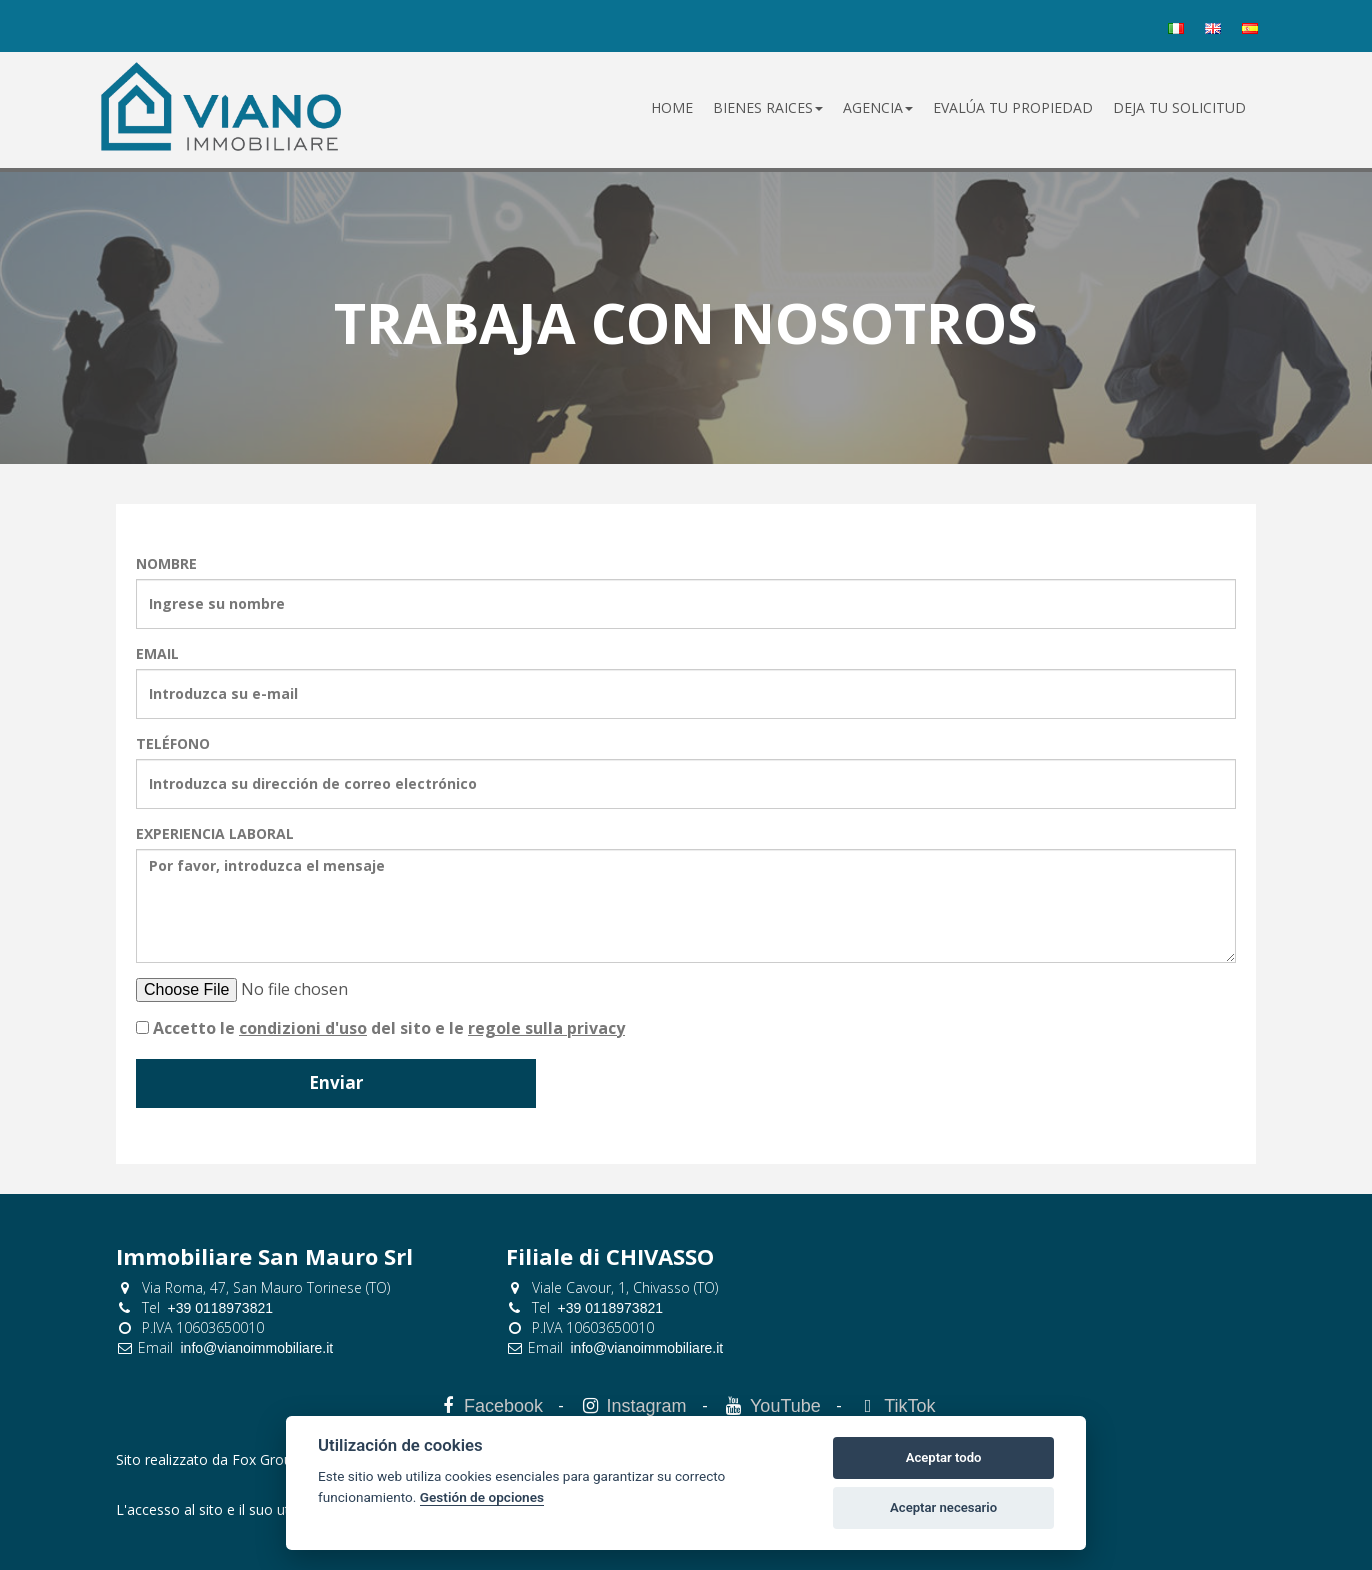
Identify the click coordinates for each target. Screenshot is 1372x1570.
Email (157, 653)
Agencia (878, 107)
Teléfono (173, 743)
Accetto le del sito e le (389, 1028)
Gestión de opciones (482, 1497)
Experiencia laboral (215, 833)
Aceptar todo (944, 1457)
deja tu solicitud (1179, 107)
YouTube (785, 1406)
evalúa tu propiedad (1013, 107)
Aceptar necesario (943, 1507)
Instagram (646, 1406)
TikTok (909, 1406)
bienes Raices (768, 107)
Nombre (166, 563)
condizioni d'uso (303, 1028)
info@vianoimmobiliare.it (257, 1348)
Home (672, 107)
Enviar (336, 1082)
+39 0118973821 (221, 1308)
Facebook (503, 1406)
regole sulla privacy (546, 1028)
